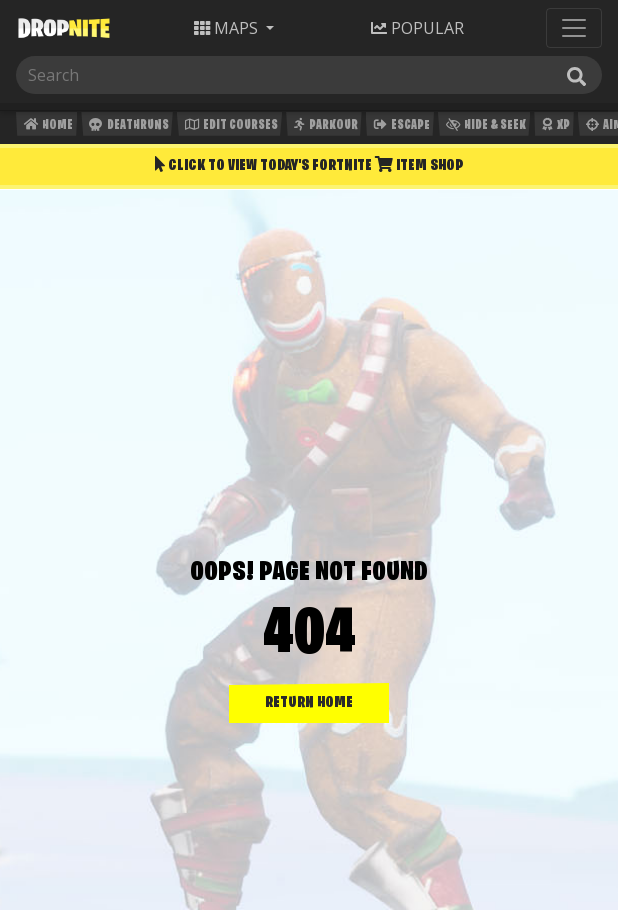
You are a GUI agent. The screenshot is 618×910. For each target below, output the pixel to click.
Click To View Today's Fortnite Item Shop (309, 165)
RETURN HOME (309, 703)
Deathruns (126, 127)
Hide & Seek (484, 127)
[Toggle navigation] (574, 28)
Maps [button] (228, 28)
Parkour (323, 127)
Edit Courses (229, 127)
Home (46, 127)
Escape (400, 127)
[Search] (117, 75)
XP (553, 127)
